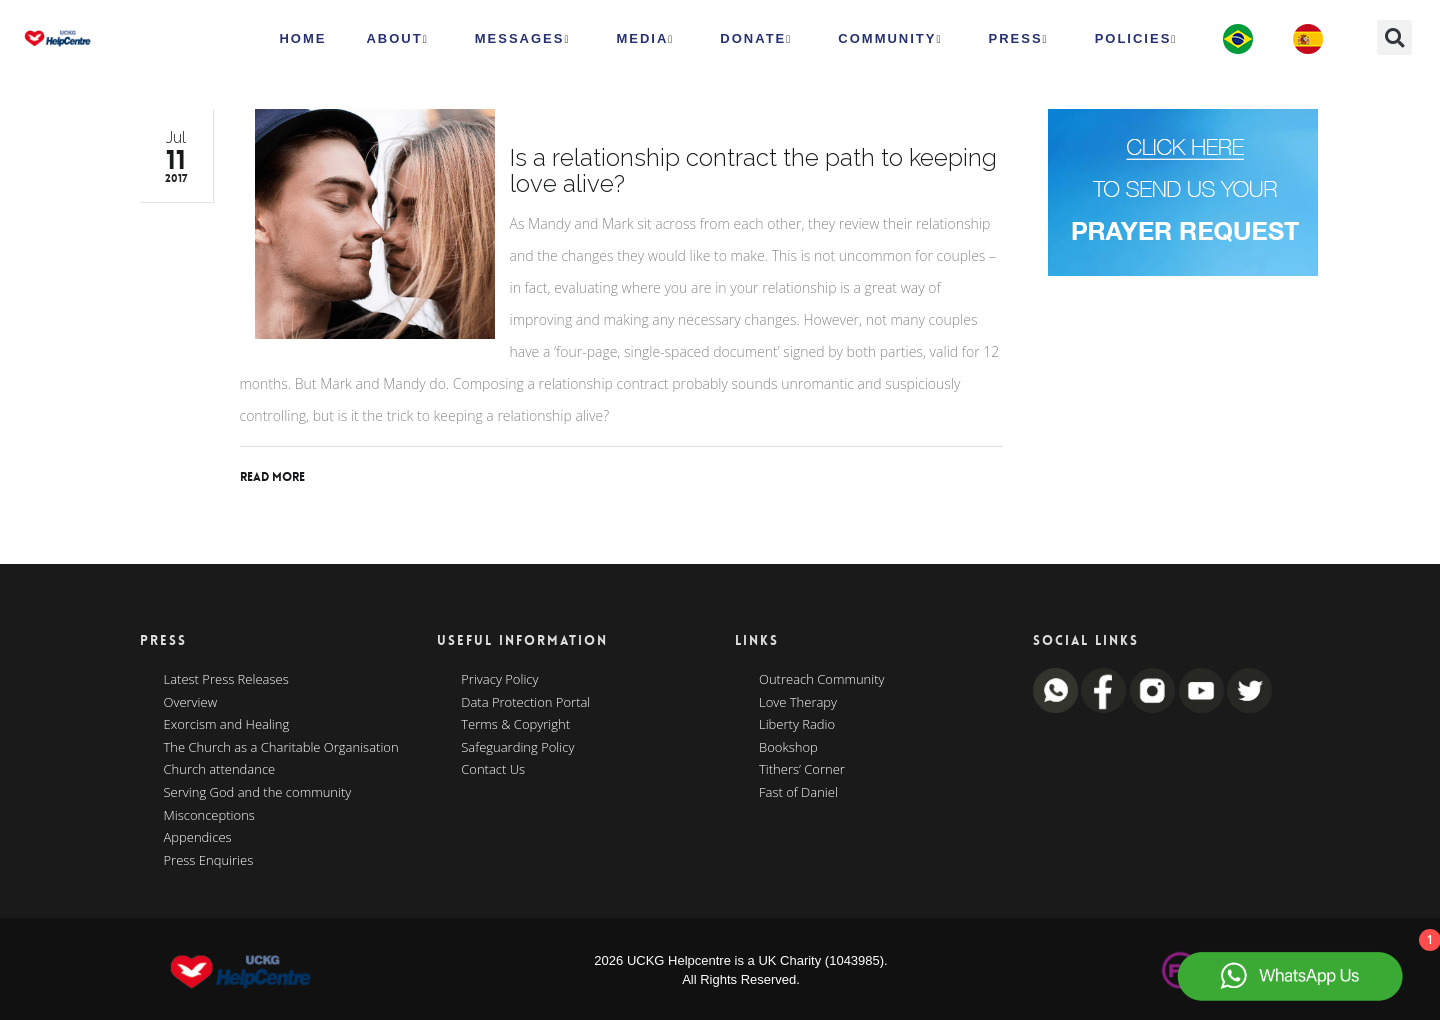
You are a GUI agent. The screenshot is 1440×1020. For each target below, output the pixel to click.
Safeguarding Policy (517, 748)
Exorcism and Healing (227, 725)
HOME (302, 38)
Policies (1136, 39)
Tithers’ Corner (802, 770)
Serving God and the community (258, 793)
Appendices (198, 838)
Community (890, 39)
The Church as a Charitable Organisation (281, 748)
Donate (756, 39)
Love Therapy (798, 703)
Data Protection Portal (525, 703)
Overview (191, 703)
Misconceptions (209, 816)
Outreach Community (822, 680)
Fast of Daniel (798, 793)
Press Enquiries (209, 861)
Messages (523, 39)
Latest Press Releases (226, 680)
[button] (1394, 37)
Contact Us (493, 770)
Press (1019, 39)
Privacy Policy (499, 680)
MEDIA (645, 39)
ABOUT (397, 39)
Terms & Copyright (515, 725)
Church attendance (220, 770)
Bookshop (788, 748)
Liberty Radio (797, 725)
